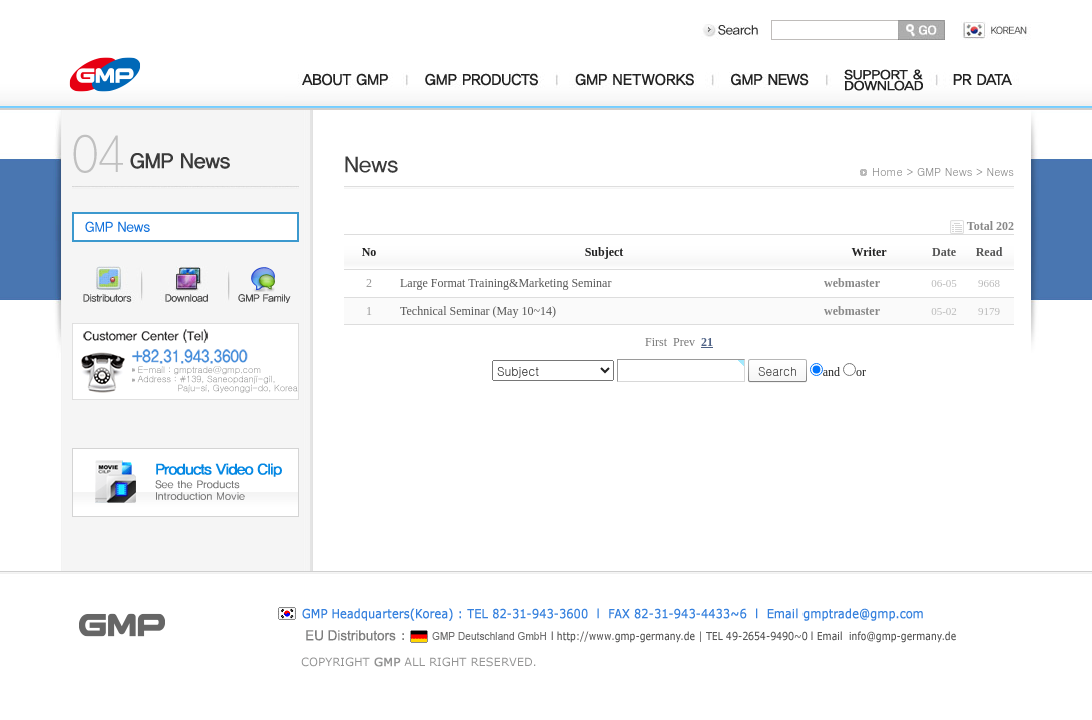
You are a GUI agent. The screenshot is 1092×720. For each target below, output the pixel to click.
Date (944, 252)
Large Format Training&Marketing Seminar (505, 283)
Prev (684, 342)
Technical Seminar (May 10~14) (478, 311)
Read (989, 252)
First (656, 342)
